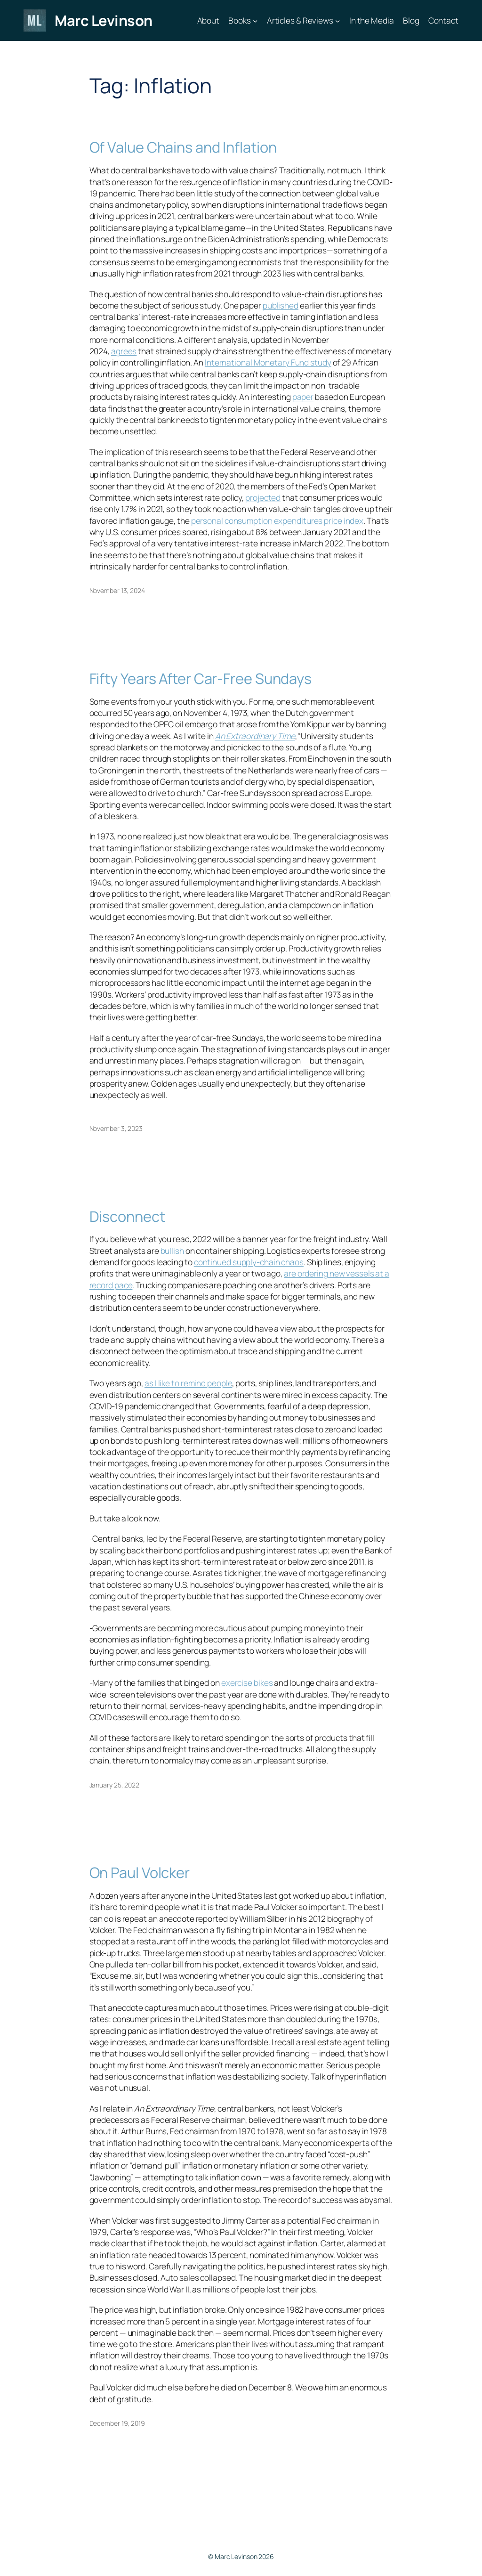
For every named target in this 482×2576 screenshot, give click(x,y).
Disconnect (127, 1216)
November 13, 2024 (117, 590)
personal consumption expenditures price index (277, 520)
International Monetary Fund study (268, 362)
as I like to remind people (188, 1383)
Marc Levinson (104, 20)
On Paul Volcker (139, 1872)
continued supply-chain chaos (249, 1262)
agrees (124, 351)
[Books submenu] (255, 20)
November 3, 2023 (116, 1128)
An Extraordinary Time (255, 735)
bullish (172, 1250)
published (280, 305)
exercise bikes (247, 1682)
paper (303, 396)
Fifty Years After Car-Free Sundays (200, 678)
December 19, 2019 (117, 2423)
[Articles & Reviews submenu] (337, 20)
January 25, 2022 (114, 1784)
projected (263, 497)
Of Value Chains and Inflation (183, 147)
